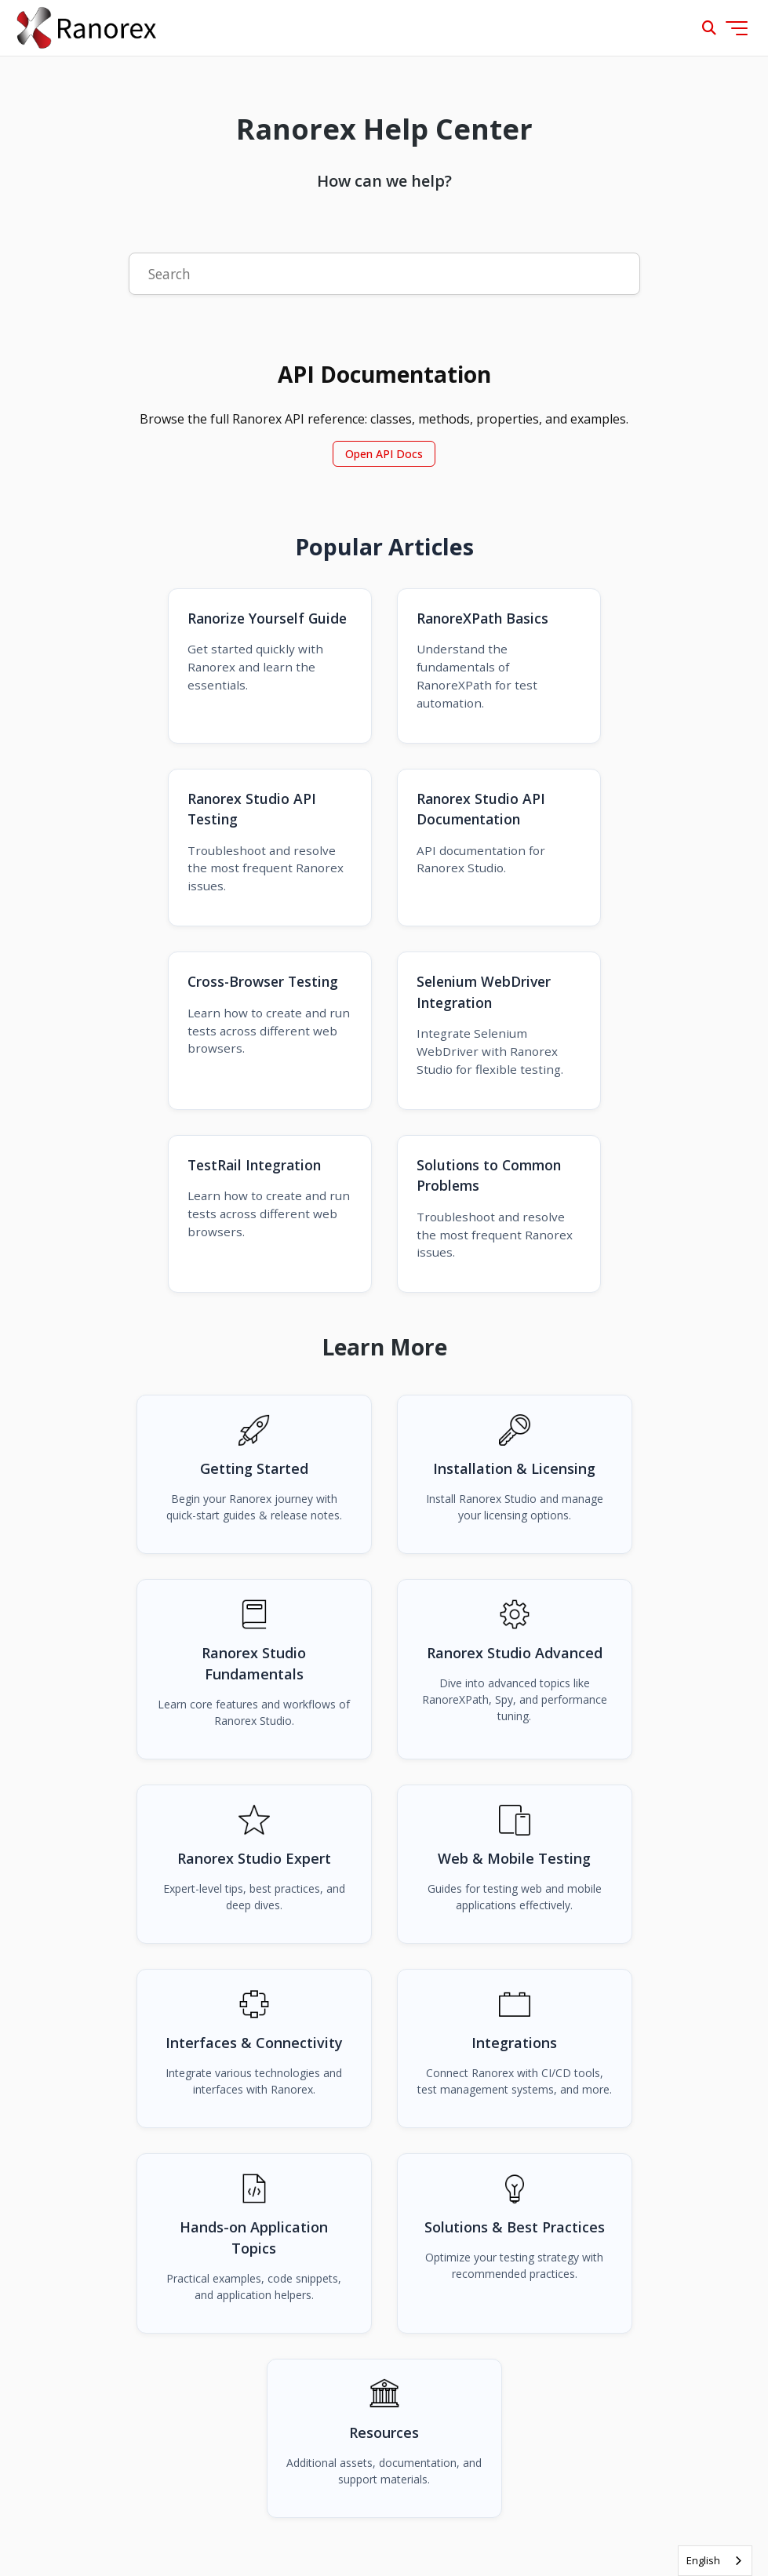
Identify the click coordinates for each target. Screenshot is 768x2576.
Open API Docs (384, 453)
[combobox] (715, 2560)
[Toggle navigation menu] (736, 28)
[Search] (384, 274)
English (703, 2560)
